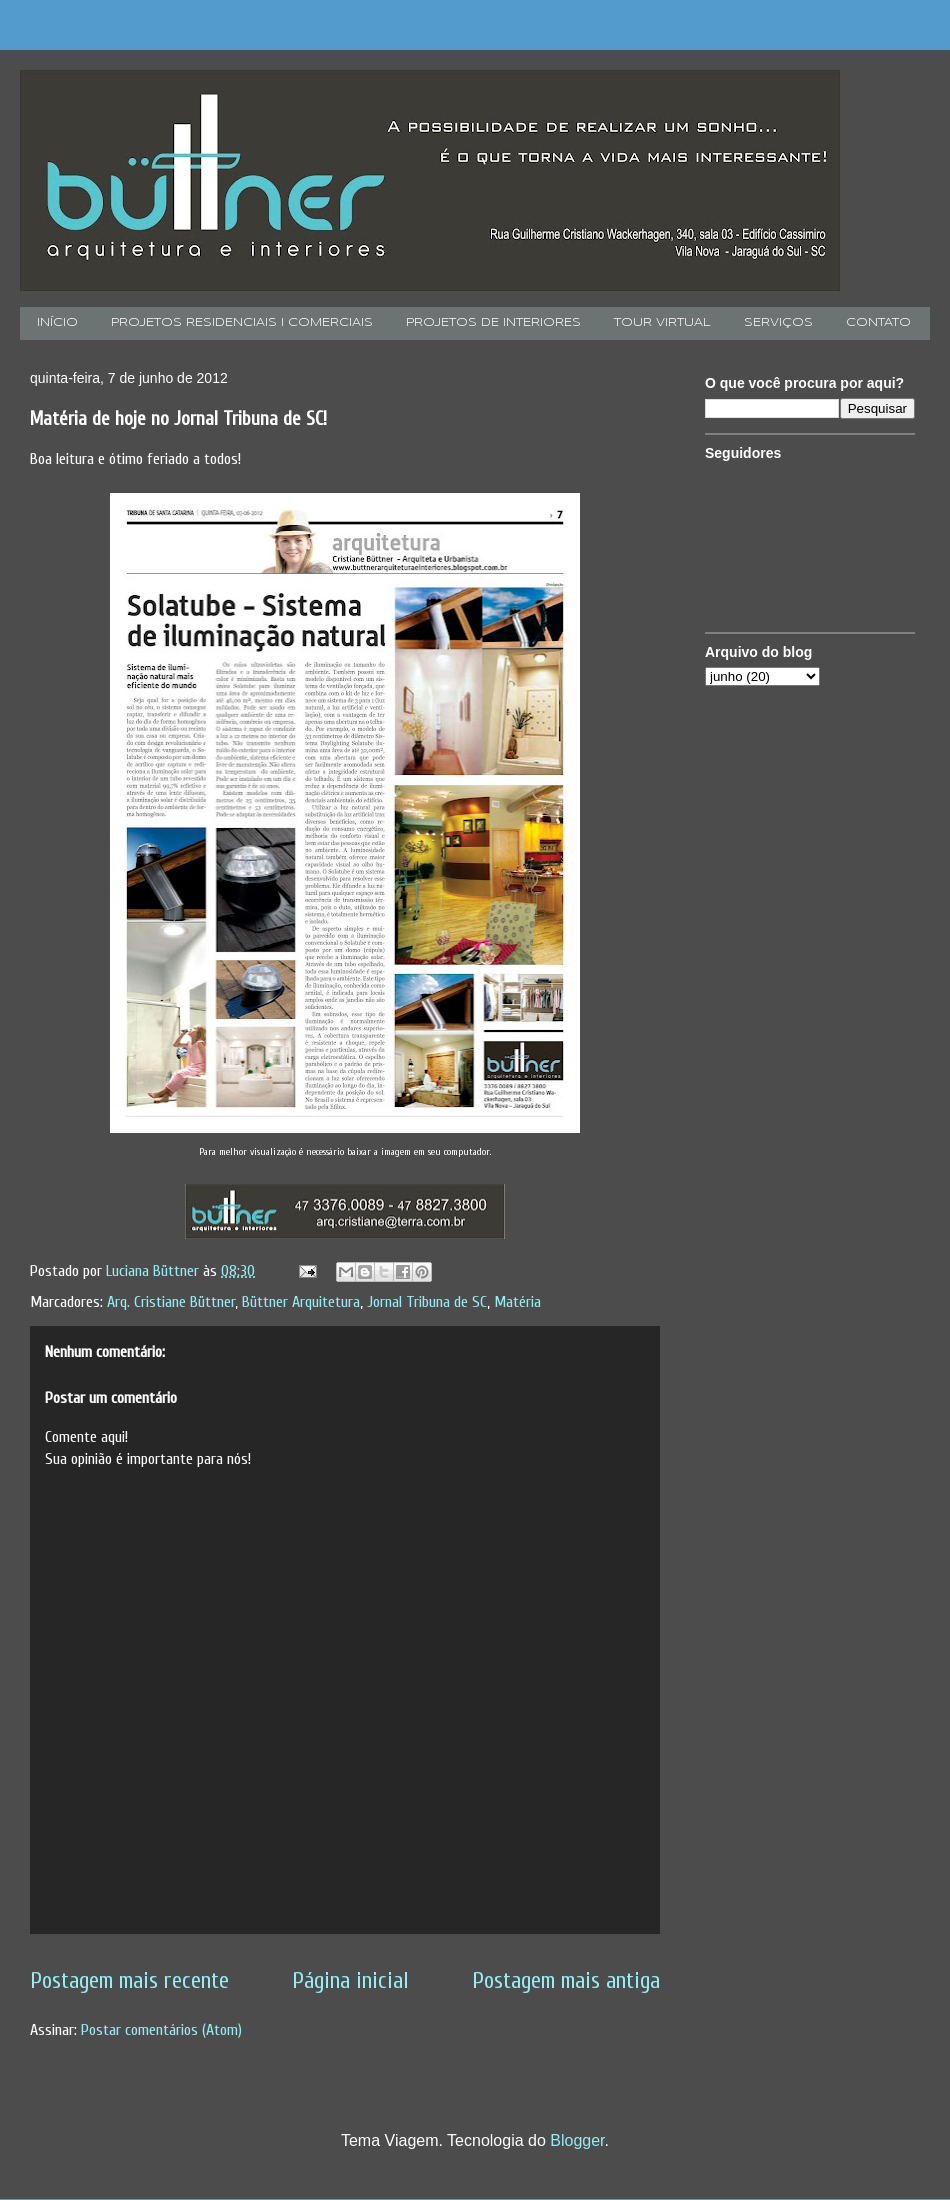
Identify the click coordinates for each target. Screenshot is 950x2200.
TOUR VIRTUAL (662, 323)
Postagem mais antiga (566, 1981)
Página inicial (350, 1981)
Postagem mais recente (129, 1981)
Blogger (577, 2140)
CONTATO (878, 323)
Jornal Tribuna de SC (427, 1302)
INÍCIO (57, 323)
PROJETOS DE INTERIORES (493, 323)
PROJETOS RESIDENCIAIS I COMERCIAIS (242, 323)
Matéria (517, 1302)
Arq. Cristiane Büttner (171, 1302)
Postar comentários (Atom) (161, 2030)
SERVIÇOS (778, 323)
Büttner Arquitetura (301, 1302)
